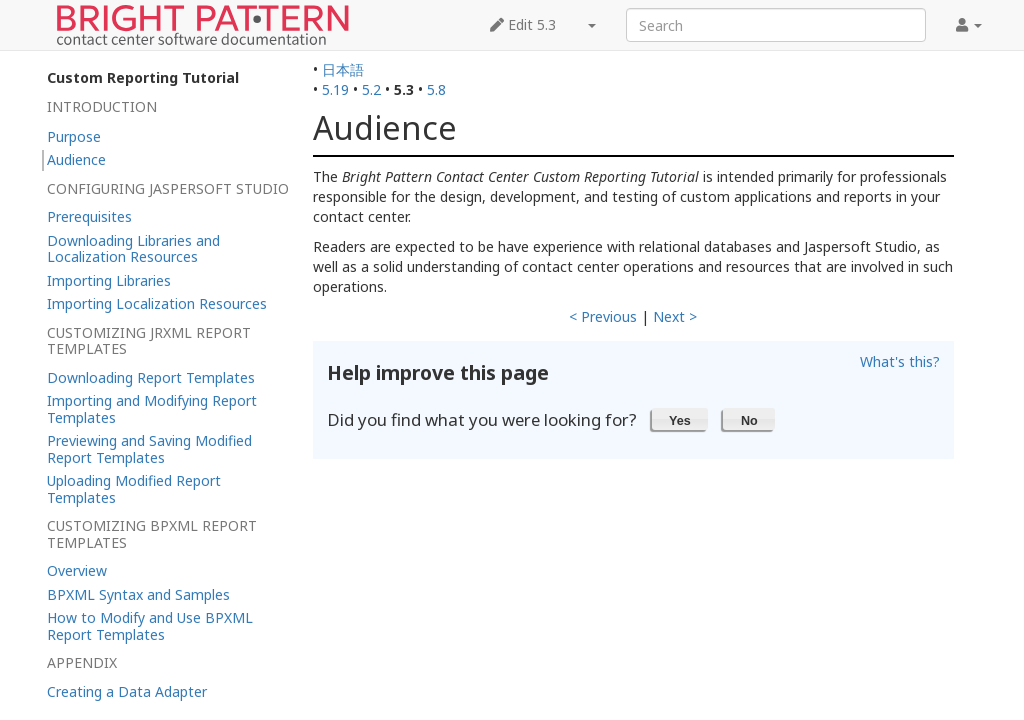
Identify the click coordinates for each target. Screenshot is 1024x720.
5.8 (436, 89)
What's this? (900, 361)
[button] (680, 419)
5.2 (371, 89)
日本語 (343, 69)
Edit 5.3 (523, 24)
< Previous (603, 316)
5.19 (335, 89)
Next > (675, 316)
